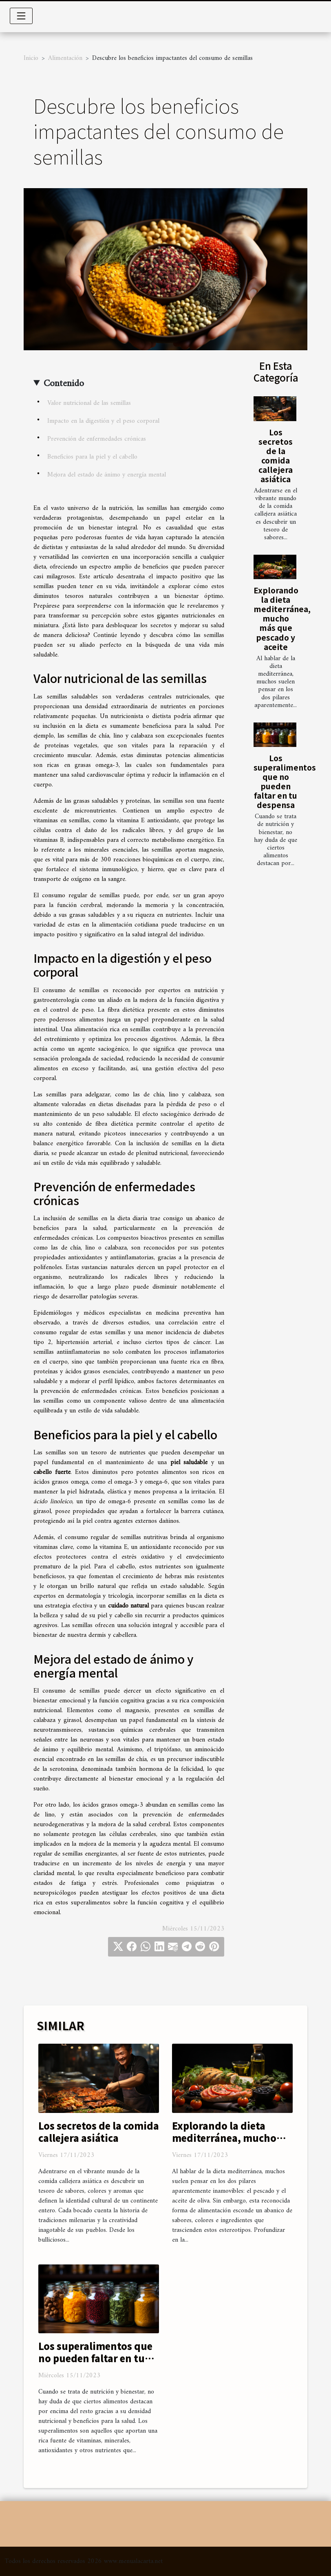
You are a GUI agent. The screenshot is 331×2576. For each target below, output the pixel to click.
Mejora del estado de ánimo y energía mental (106, 475)
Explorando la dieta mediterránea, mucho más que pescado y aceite (282, 618)
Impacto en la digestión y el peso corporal (103, 421)
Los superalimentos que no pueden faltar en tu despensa (285, 781)
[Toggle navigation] (21, 16)
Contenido (64, 383)
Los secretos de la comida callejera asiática (275, 455)
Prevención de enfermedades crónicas (96, 439)
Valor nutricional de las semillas (89, 403)
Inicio (31, 58)
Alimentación (65, 58)
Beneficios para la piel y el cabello (92, 457)
